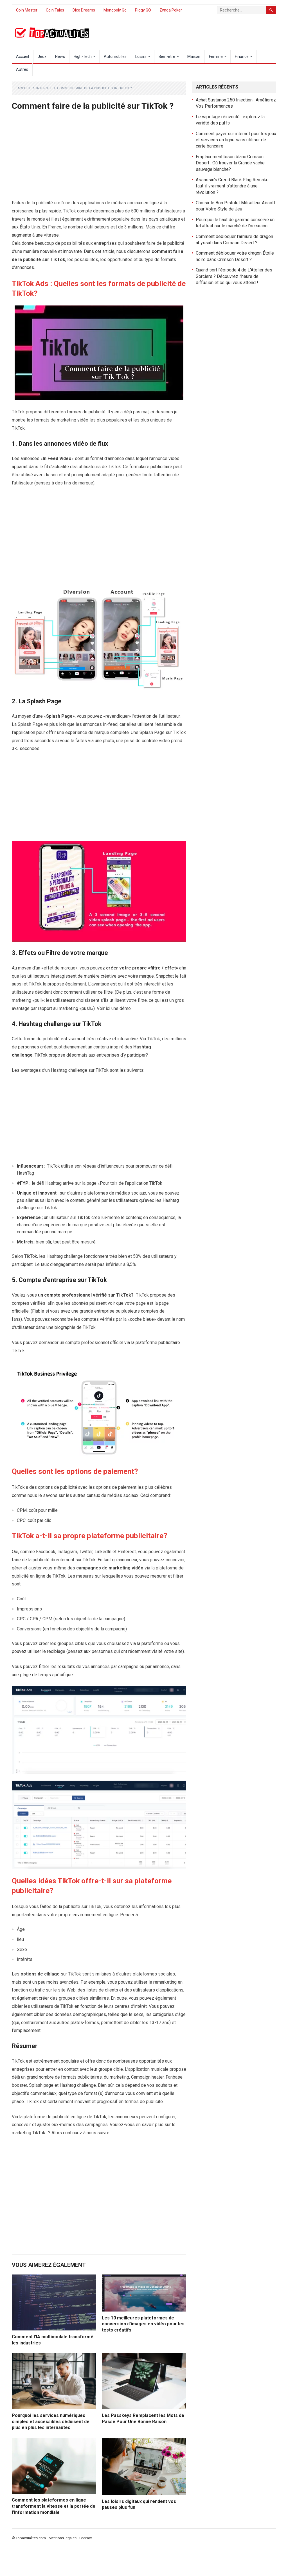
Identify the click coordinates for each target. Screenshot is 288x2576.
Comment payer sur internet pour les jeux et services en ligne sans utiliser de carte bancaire (236, 140)
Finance (242, 56)
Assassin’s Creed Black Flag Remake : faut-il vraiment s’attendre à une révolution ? (233, 186)
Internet (44, 88)
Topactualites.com (31, 2538)
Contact (85, 2538)
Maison (193, 56)
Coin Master (26, 10)
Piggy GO (143, 10)
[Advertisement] (99, 157)
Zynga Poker (170, 10)
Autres (22, 69)
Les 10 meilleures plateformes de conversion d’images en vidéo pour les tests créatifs (143, 2324)
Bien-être (167, 56)
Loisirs (141, 56)
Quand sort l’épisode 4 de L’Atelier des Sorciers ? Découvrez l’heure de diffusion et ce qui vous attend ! (234, 276)
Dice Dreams (84, 10)
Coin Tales (55, 10)
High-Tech (83, 56)
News (60, 56)
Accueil (22, 56)
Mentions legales (62, 2538)
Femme (216, 56)
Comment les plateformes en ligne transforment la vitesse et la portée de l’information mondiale (53, 2506)
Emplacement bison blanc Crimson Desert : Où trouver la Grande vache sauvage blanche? (230, 163)
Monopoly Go (115, 10)
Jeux (42, 56)
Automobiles (115, 56)
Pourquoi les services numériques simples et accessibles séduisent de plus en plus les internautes (50, 2421)
